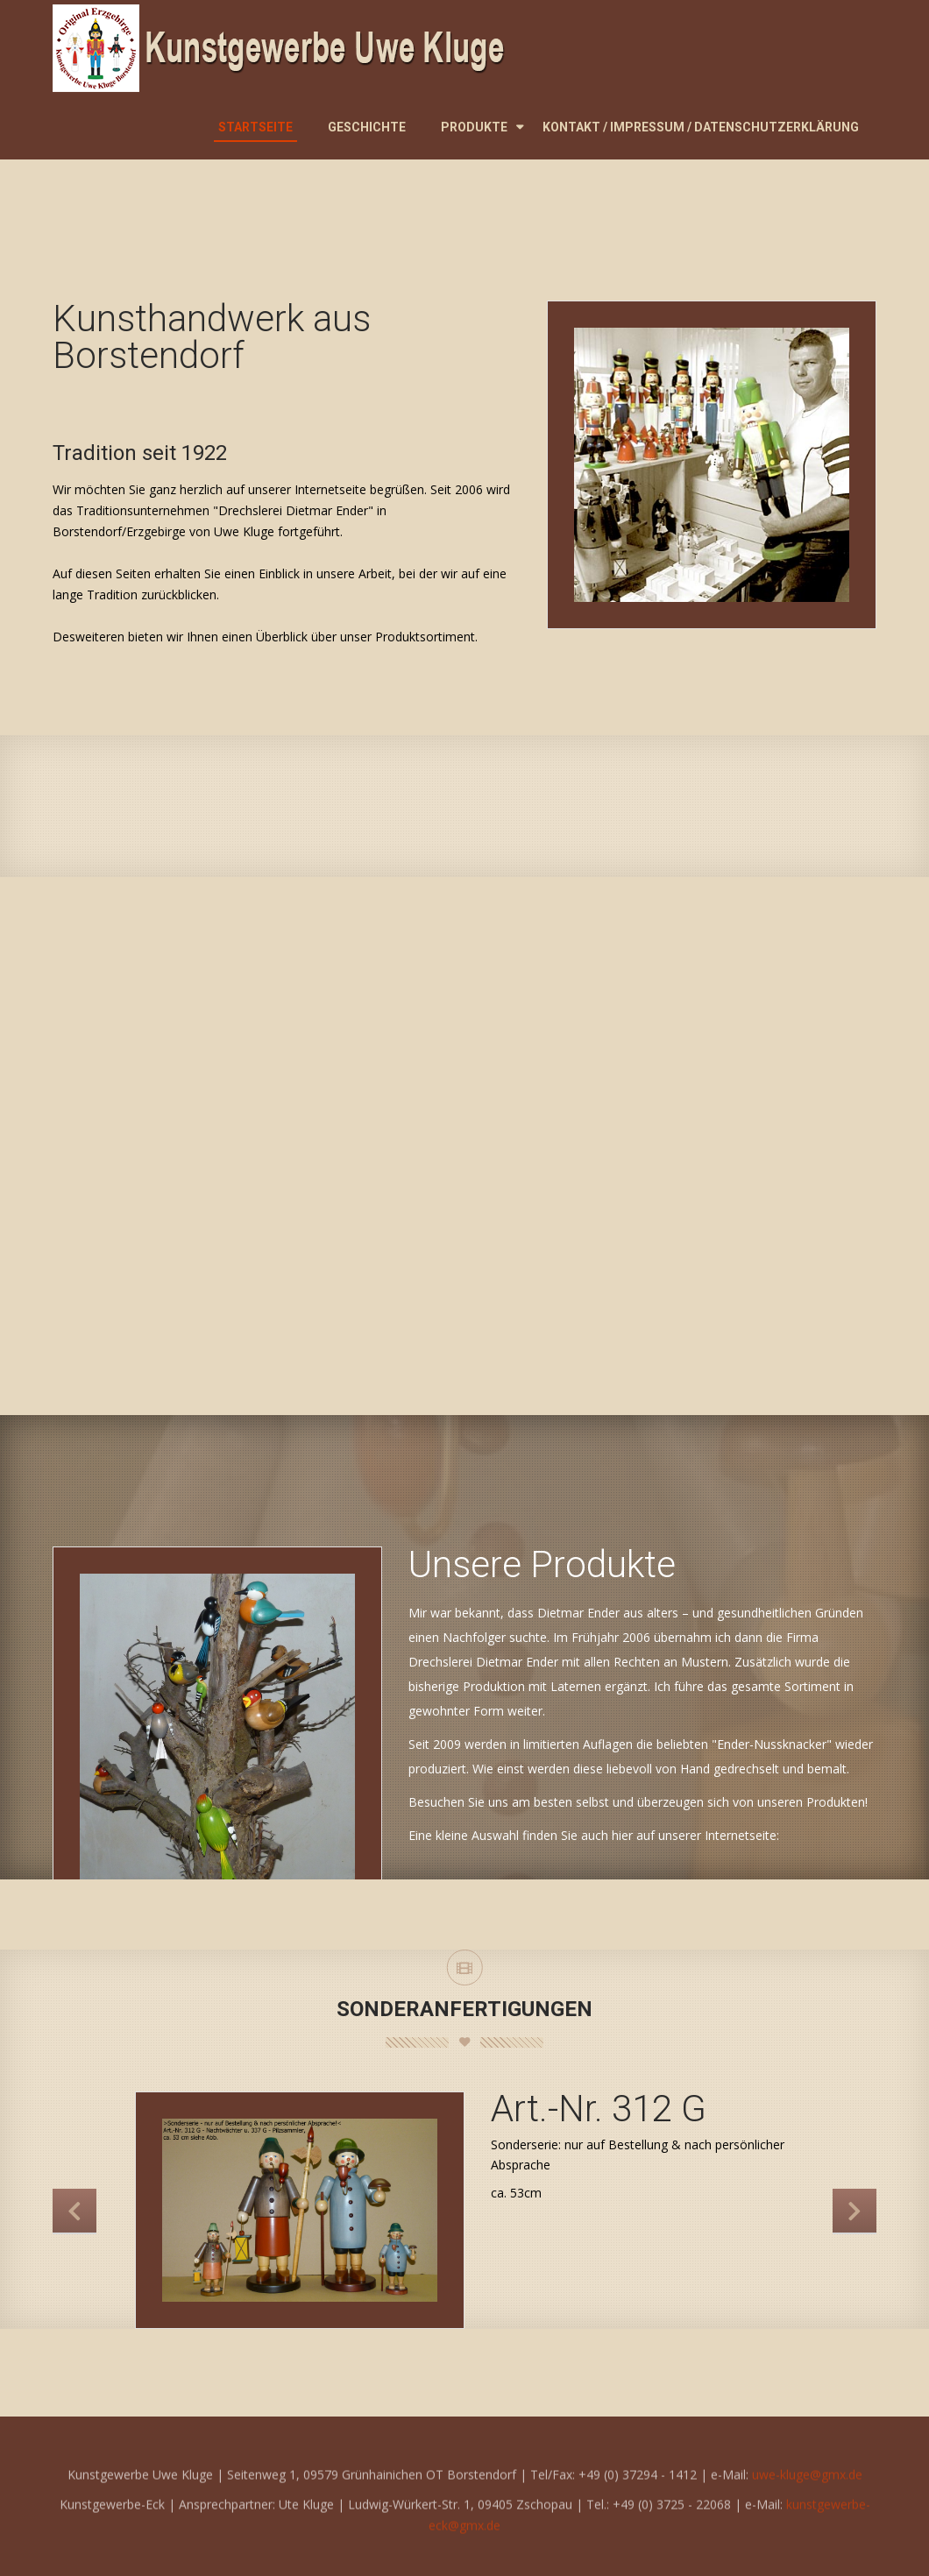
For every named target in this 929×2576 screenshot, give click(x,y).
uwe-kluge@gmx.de (807, 2490)
